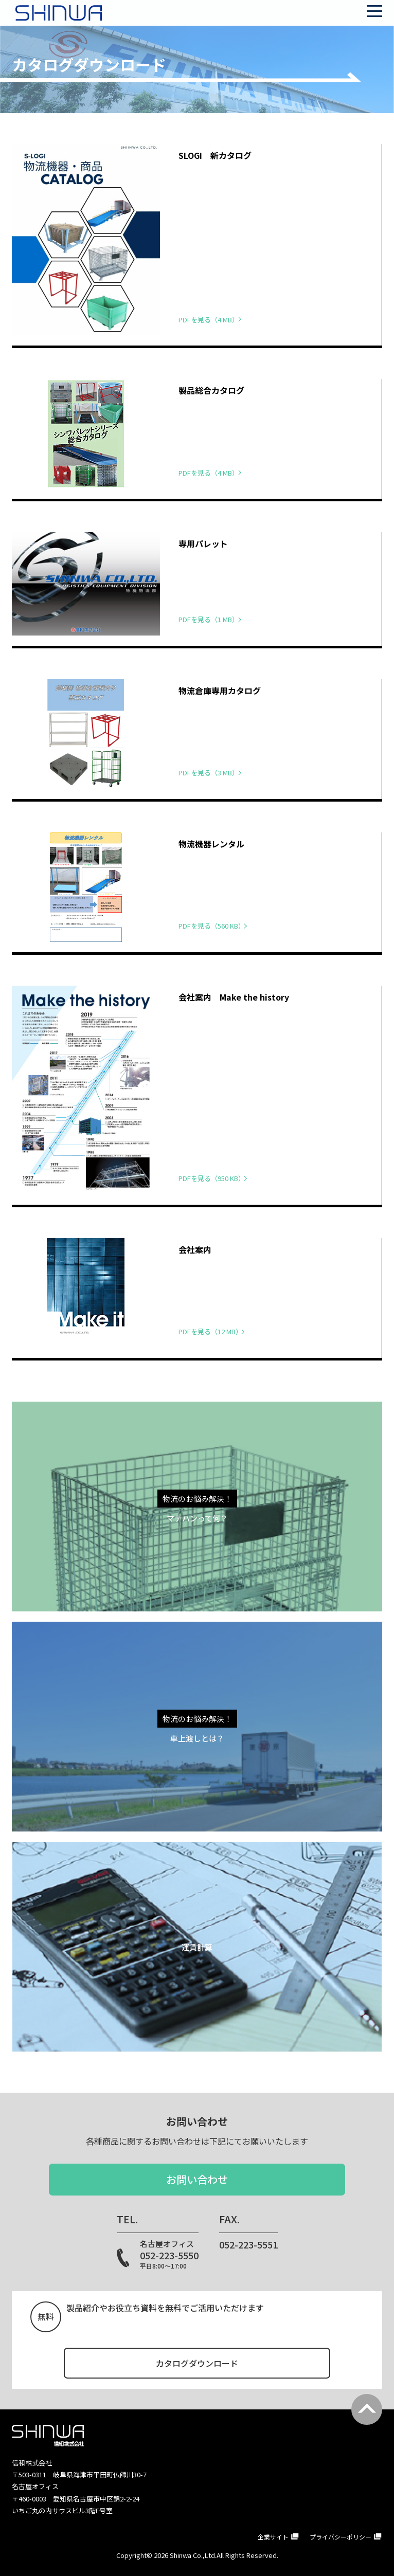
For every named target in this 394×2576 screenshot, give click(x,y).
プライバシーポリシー (340, 2536)
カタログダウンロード (197, 2363)
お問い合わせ (197, 2179)
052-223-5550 (169, 2255)
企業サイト (273, 2536)
